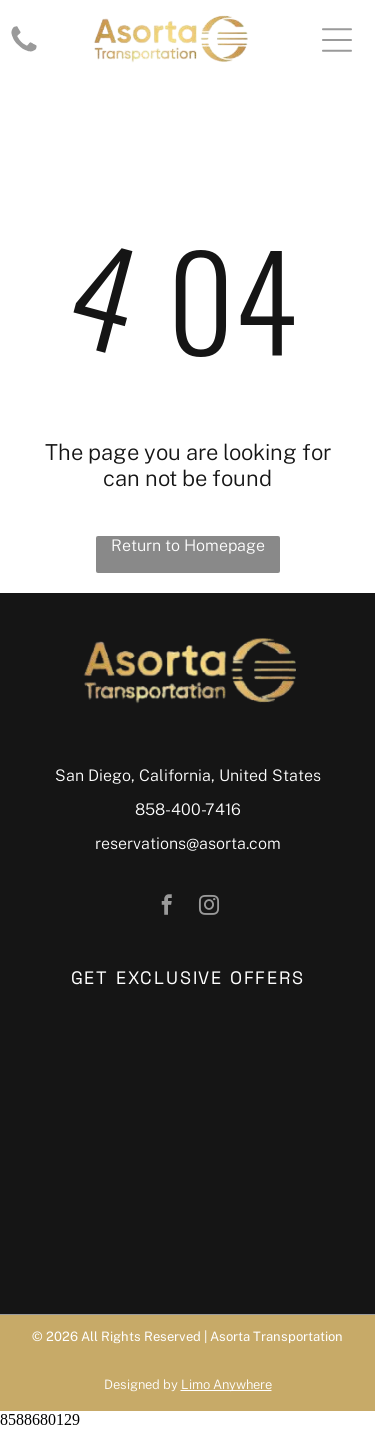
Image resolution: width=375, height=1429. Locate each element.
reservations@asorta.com (188, 843)
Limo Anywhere (226, 1384)
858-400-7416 (188, 809)
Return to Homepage (188, 545)
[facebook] (167, 907)
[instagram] (209, 907)
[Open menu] (337, 40)
